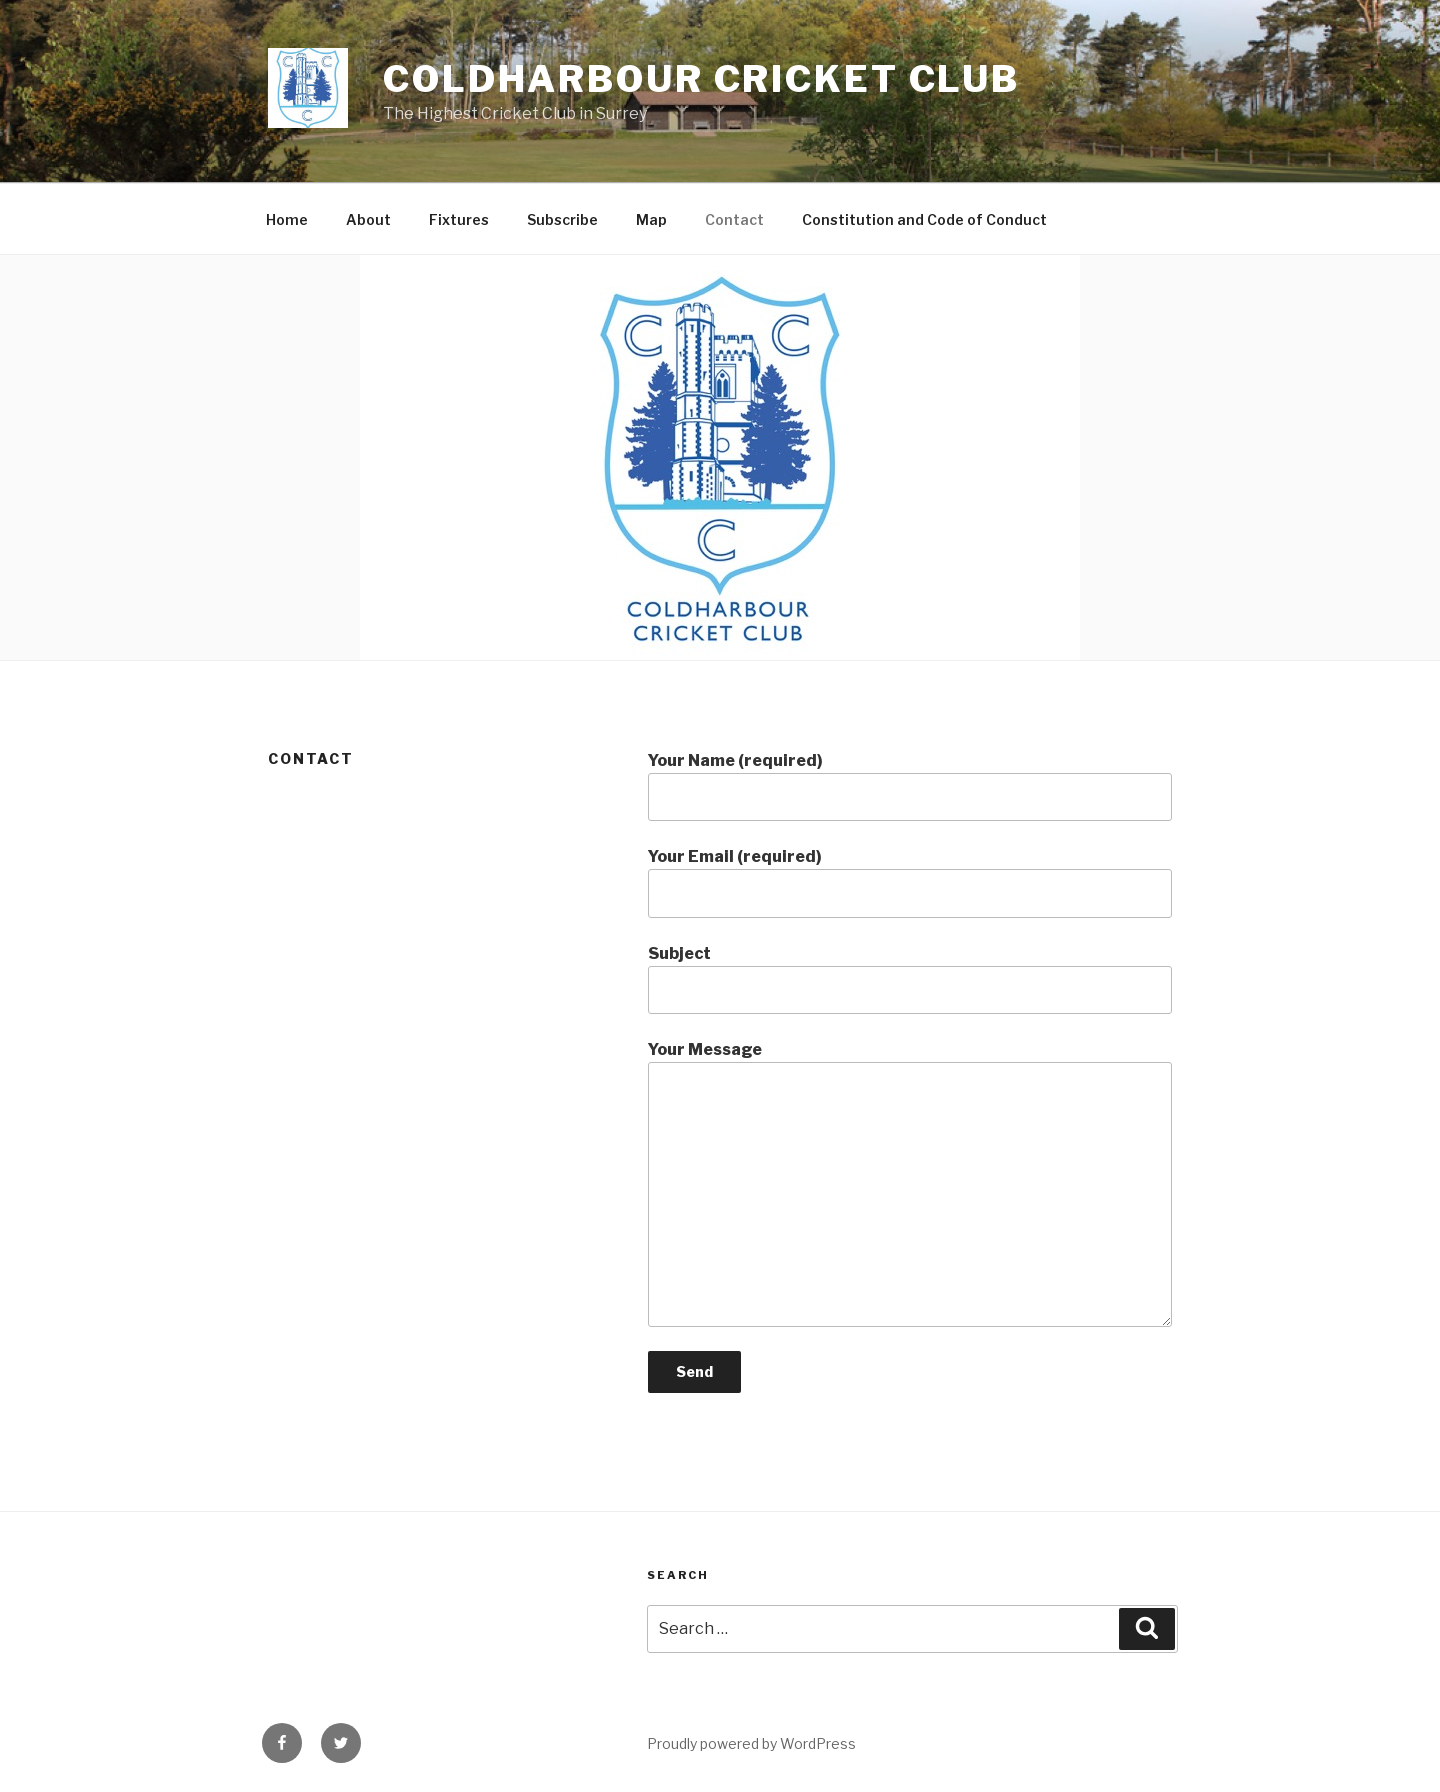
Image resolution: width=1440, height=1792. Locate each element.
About (368, 219)
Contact (734, 219)
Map (651, 219)
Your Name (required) (910, 786)
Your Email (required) (910, 882)
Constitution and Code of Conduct (924, 219)
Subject (910, 979)
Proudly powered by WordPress (751, 1743)
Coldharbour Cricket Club (701, 79)
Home (287, 219)
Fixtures (459, 219)
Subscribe (562, 219)
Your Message (910, 1183)
